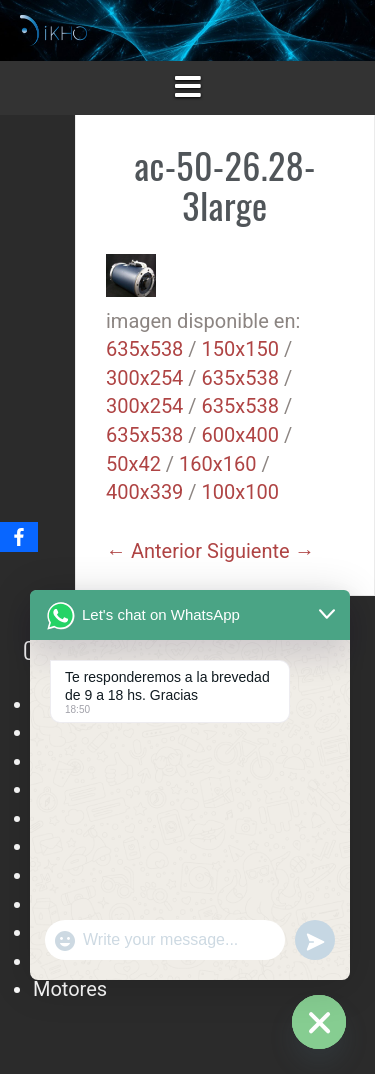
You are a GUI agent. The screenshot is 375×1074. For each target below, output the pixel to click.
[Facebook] (19, 537)
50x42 (133, 464)
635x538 (144, 349)
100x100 (240, 492)
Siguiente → (261, 551)
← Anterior (154, 551)
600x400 (240, 435)
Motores (70, 989)
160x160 (217, 464)
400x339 (144, 492)
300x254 (144, 378)
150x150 (240, 349)
